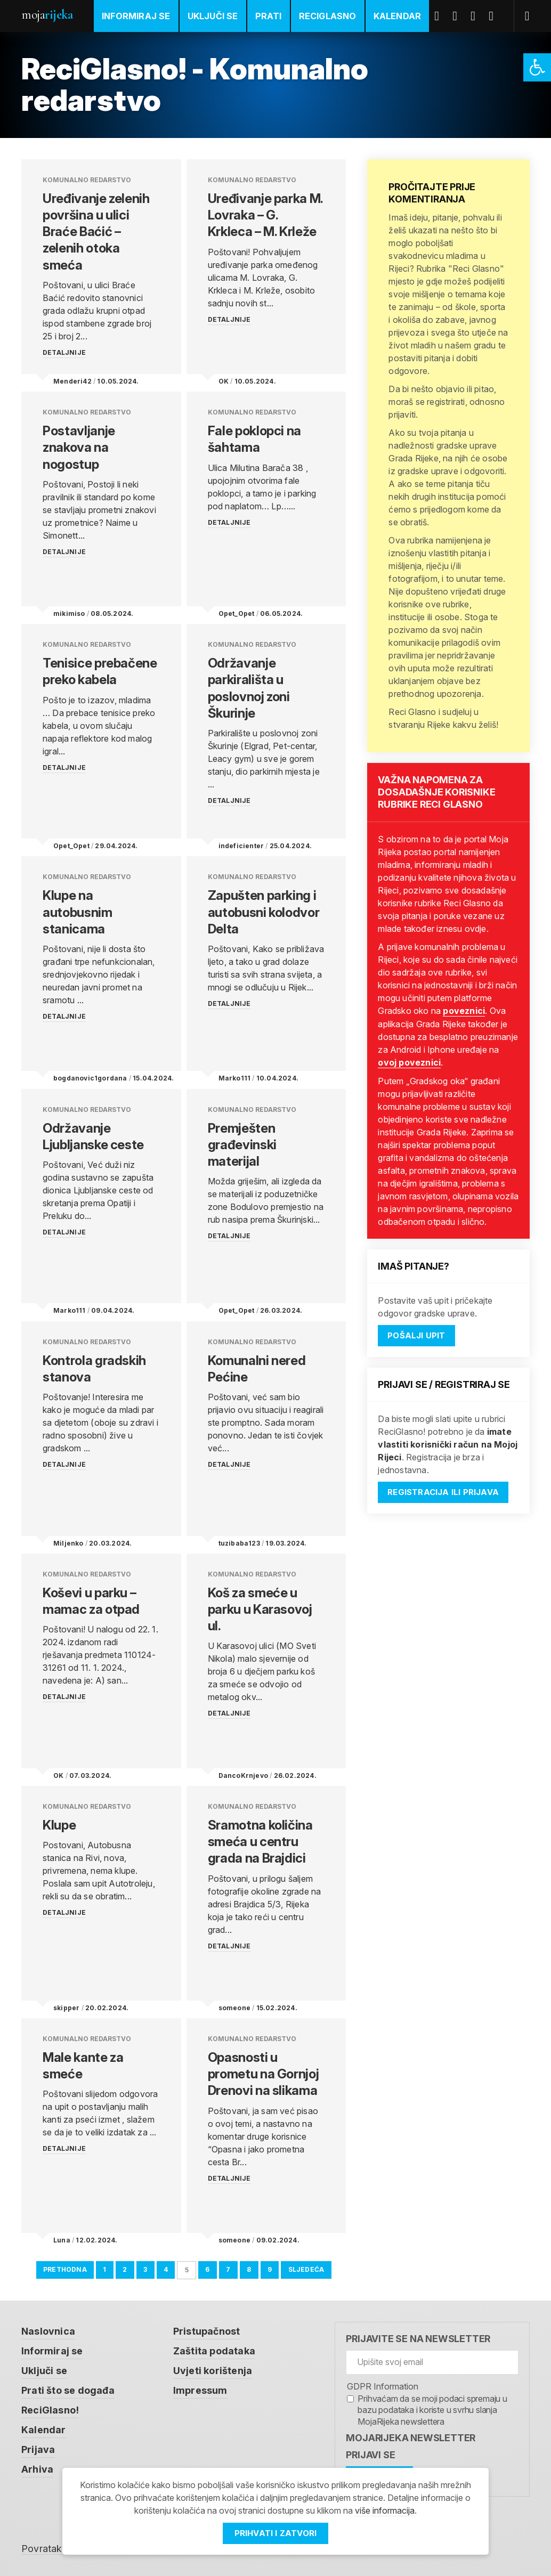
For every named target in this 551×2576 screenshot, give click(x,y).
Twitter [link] (458, 16)
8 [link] (249, 2268)
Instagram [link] (495, 16)
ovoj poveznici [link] (409, 1062)
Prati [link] (268, 16)
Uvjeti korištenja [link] (212, 2368)
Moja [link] (46, 14)
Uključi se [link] (213, 16)
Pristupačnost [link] (206, 2330)
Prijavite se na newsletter (418, 2337)
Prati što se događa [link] (68, 2387)
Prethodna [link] (65, 2268)
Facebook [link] (440, 16)
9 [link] (270, 2268)
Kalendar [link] (398, 16)
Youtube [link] (477, 16)
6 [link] (208, 2268)
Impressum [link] (200, 2387)
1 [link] (104, 2268)
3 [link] (145, 2268)
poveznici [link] (464, 1010)
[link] (537, 67)
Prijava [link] (38, 2445)
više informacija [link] (385, 2511)
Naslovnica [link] (48, 2330)
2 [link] (125, 2268)
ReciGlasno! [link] (50, 2406)
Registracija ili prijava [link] (443, 1491)
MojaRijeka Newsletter (410, 2437)
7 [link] (228, 2268)
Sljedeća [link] (306, 2268)
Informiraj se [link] (136, 16)
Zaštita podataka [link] (214, 2349)
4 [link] (166, 2268)
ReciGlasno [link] (327, 16)
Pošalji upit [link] (416, 1334)
